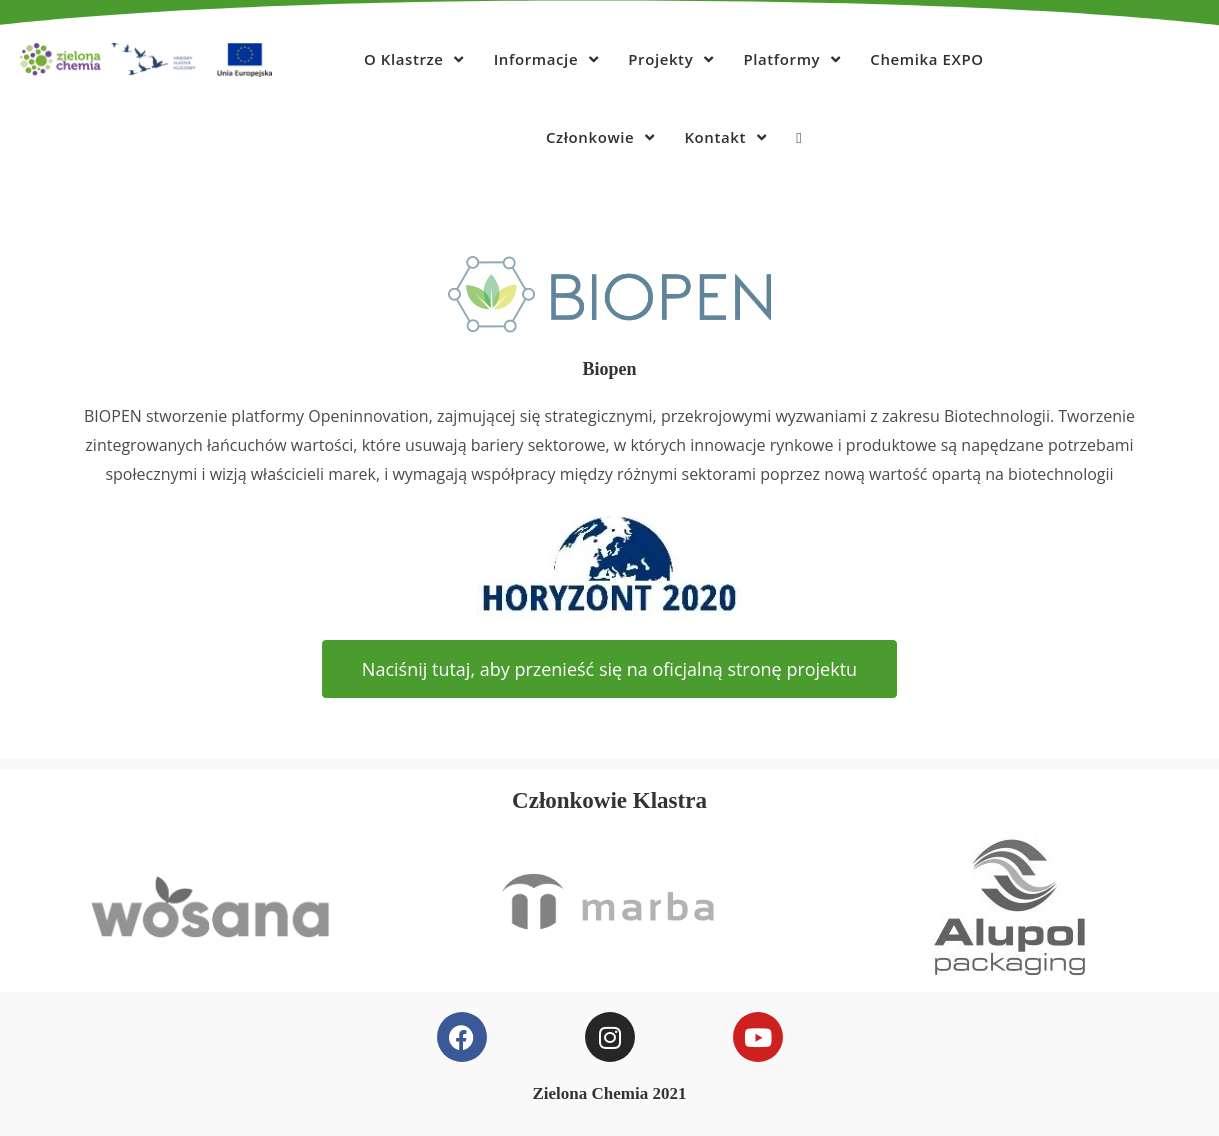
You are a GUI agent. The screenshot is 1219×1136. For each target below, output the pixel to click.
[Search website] (798, 137)
